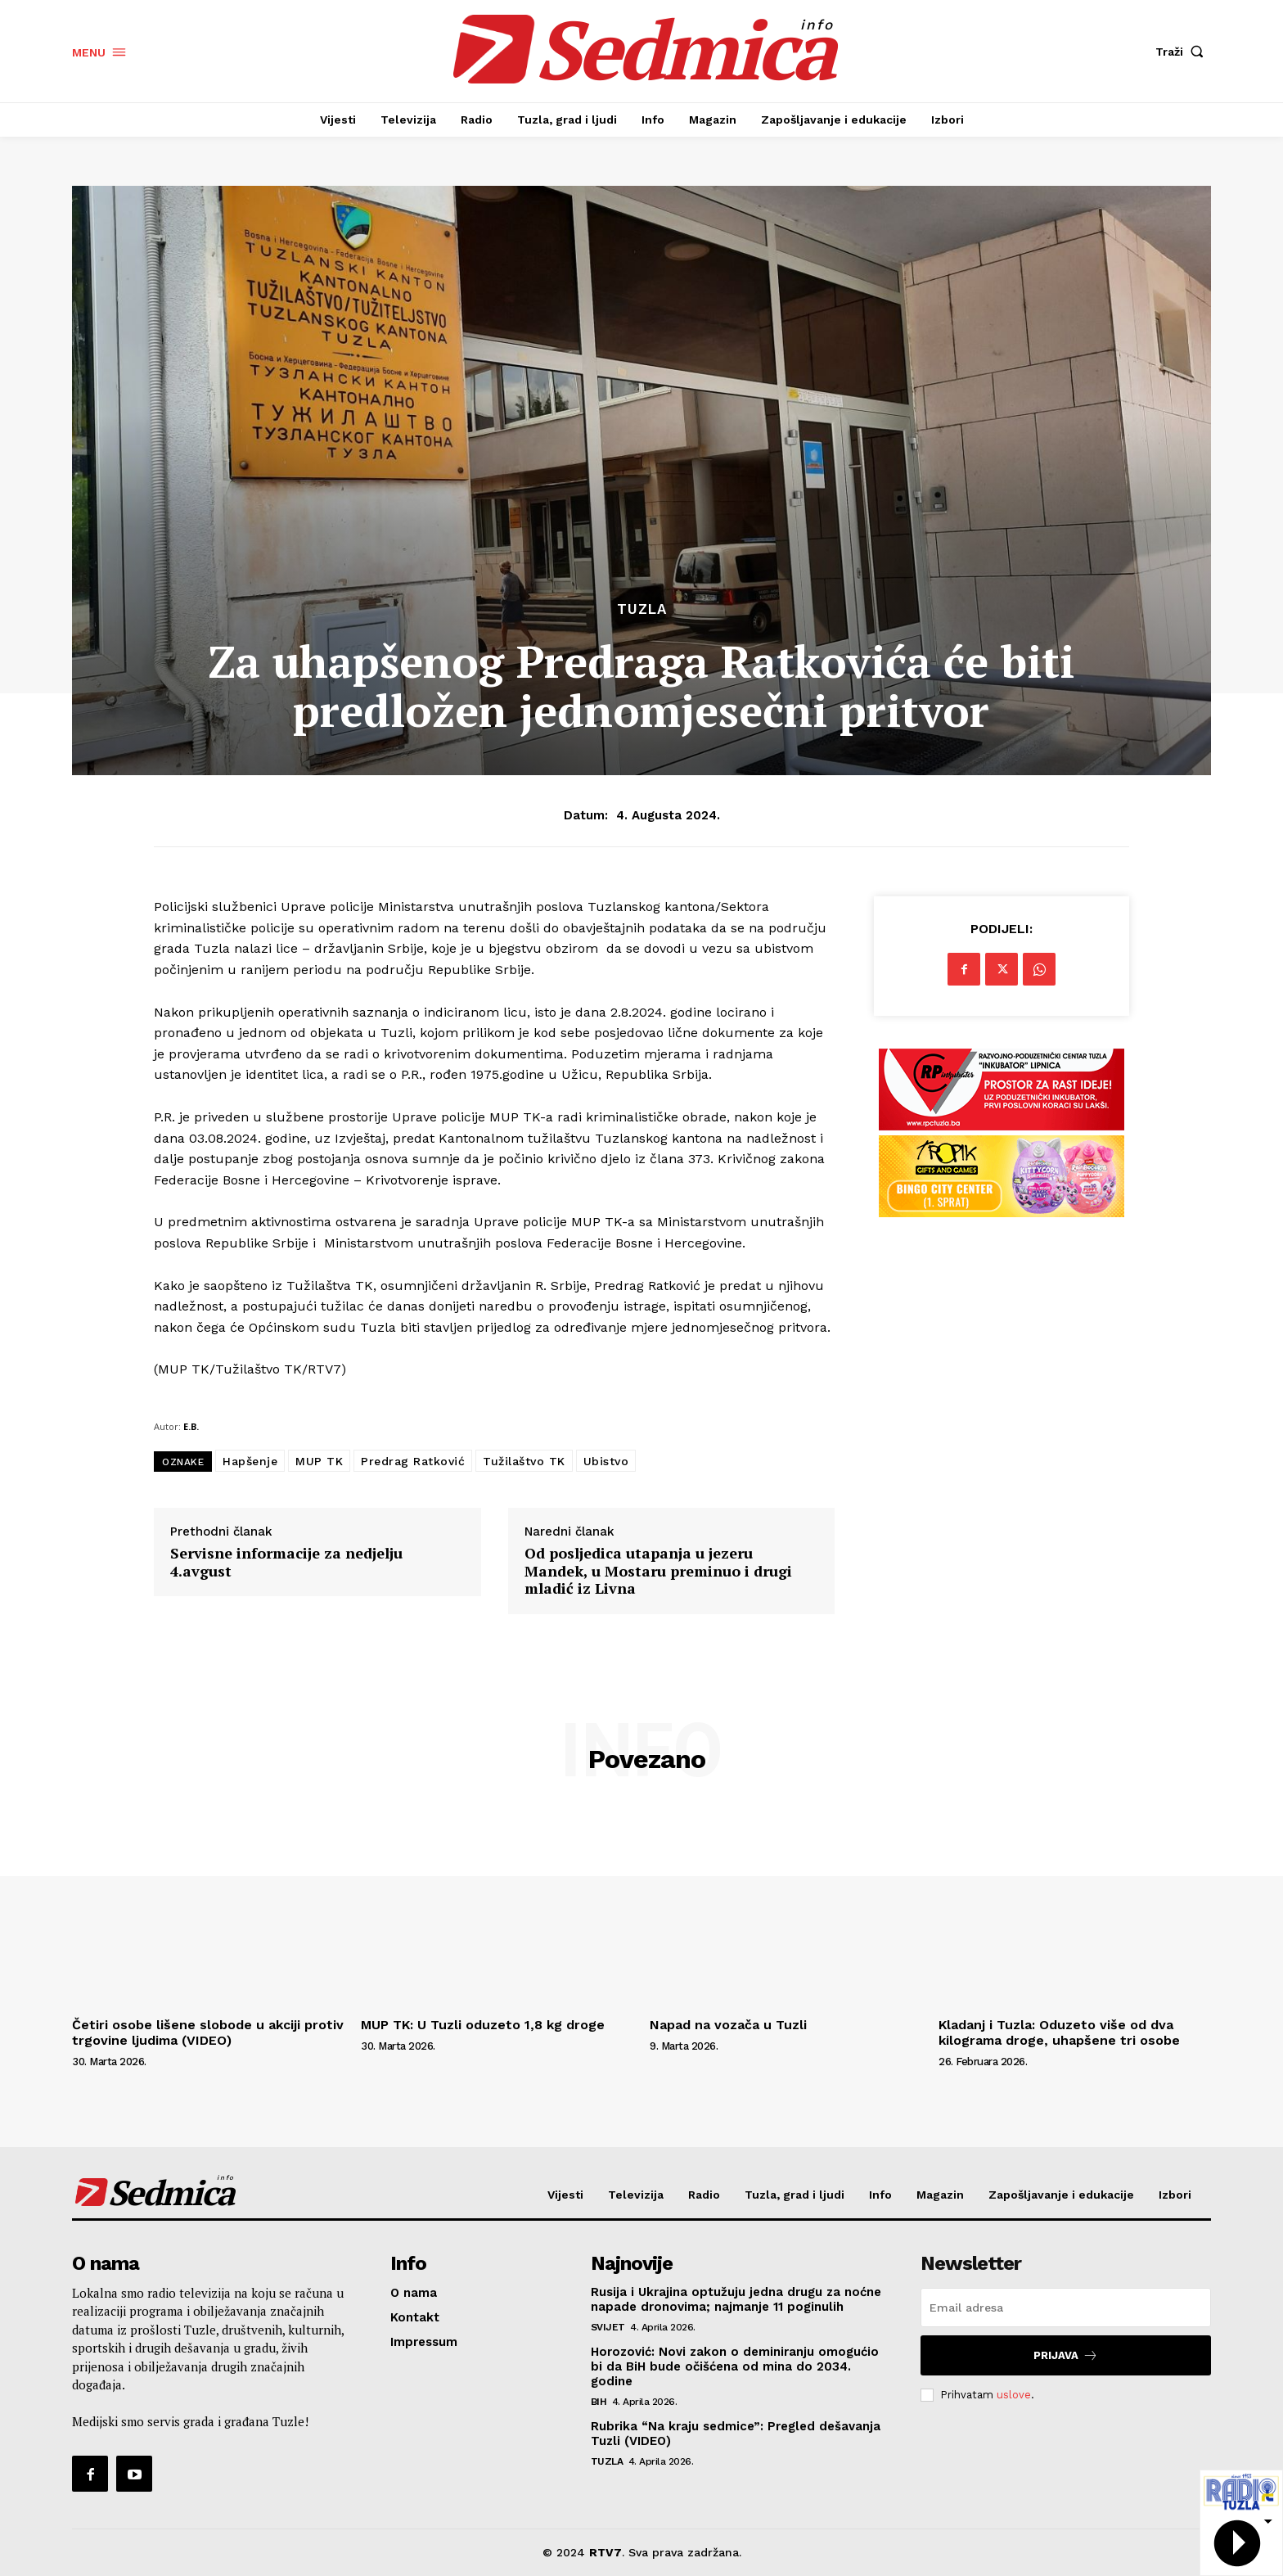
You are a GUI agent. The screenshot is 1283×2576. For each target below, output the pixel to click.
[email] (1066, 2307)
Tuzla (642, 609)
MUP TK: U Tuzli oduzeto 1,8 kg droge (483, 2024)
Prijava (1065, 2355)
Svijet (608, 2327)
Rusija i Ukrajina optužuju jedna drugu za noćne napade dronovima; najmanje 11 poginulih (736, 2299)
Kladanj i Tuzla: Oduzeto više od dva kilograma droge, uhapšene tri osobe (1059, 2032)
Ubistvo (606, 1461)
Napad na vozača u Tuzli (728, 2024)
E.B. (191, 1426)
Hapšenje (250, 1461)
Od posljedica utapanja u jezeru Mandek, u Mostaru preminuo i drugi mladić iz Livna (658, 1571)
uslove (1014, 2395)
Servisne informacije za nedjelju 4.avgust (286, 1562)
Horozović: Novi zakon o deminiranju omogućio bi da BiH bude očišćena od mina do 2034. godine (735, 2366)
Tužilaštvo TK (524, 1461)
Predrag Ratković (413, 1461)
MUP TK (319, 1461)
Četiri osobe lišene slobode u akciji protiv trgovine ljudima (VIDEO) (208, 2032)
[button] (1183, 51)
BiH (599, 2401)
